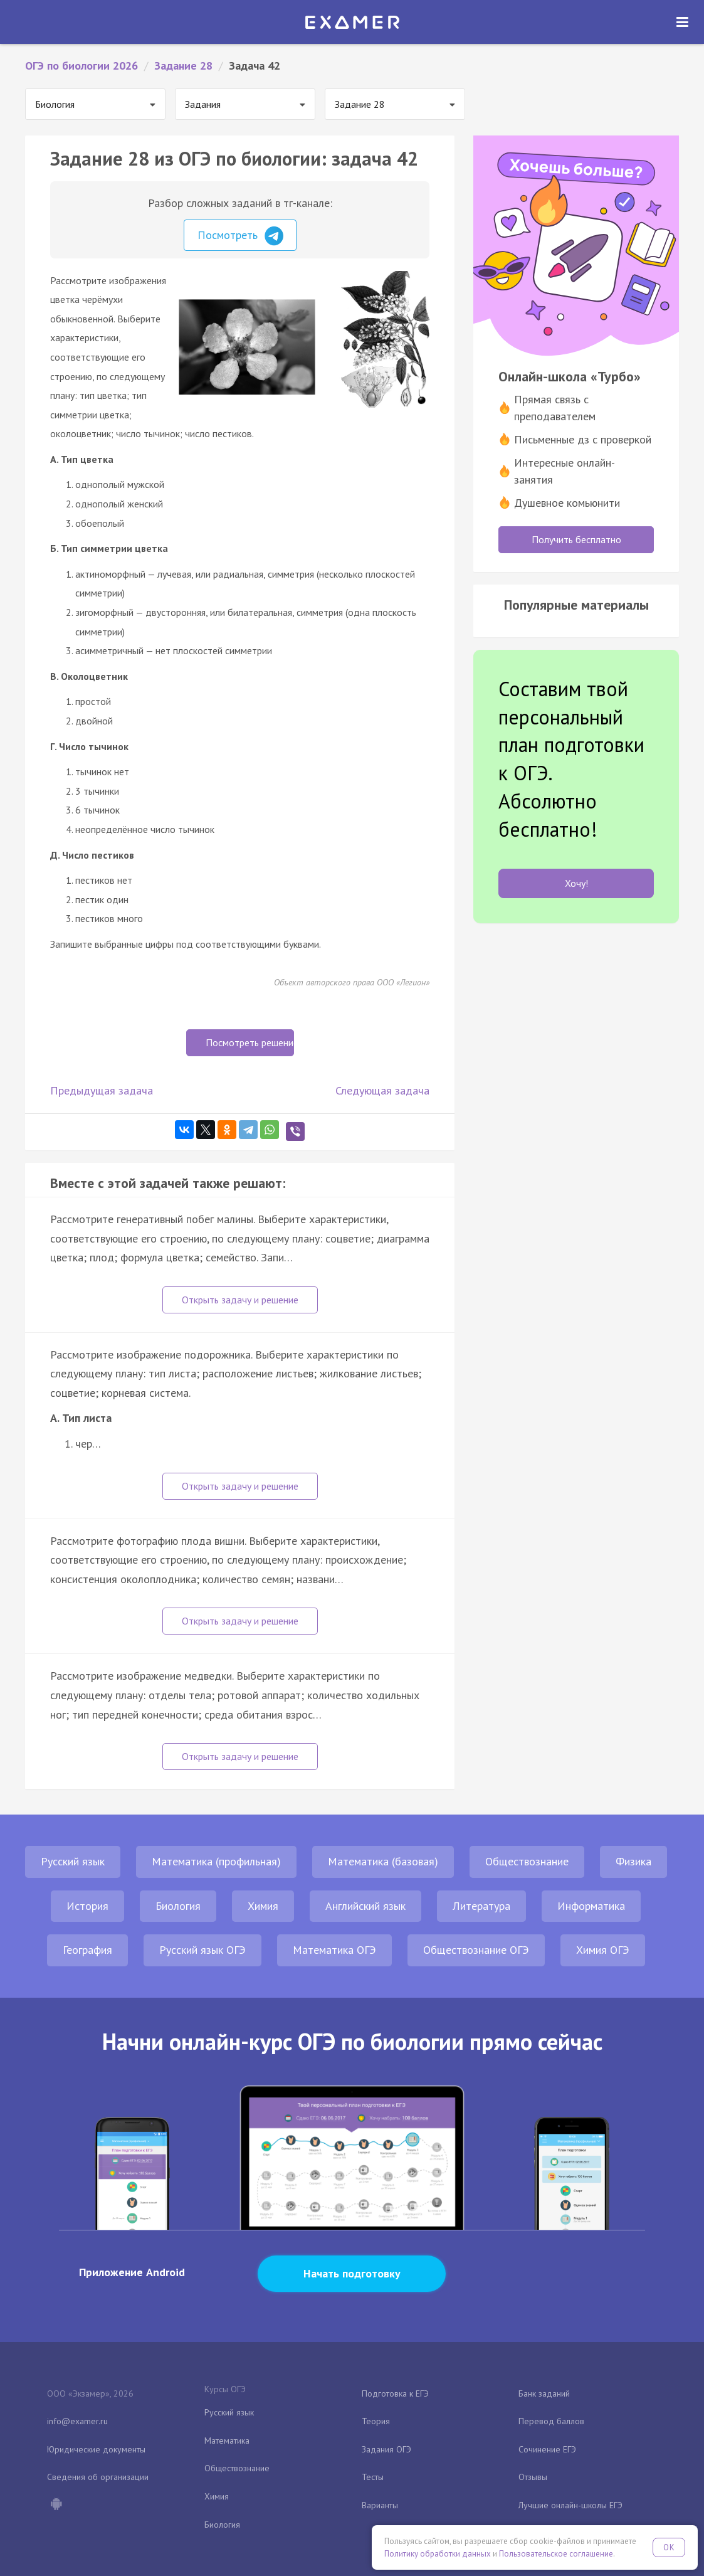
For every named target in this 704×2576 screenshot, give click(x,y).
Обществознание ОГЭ (476, 1950)
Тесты (373, 2477)
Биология (178, 1906)
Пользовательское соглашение (556, 2553)
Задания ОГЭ (386, 2449)
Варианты (380, 2505)
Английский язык (365, 1906)
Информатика (591, 1906)
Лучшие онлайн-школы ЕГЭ (570, 2505)
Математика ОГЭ (334, 1950)
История (87, 1906)
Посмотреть (240, 235)
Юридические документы (96, 2449)
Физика (633, 1861)
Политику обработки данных (437, 2553)
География (87, 1950)
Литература (481, 1906)
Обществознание (527, 1861)
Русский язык (73, 1861)
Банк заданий (544, 2393)
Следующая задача (382, 1090)
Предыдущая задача (101, 1090)
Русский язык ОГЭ (202, 1950)
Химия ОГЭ (602, 1950)
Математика (227, 2440)
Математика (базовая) (383, 1861)
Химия (263, 1906)
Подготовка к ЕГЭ (395, 2393)
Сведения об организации (98, 2477)
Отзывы (532, 2477)
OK (669, 2547)
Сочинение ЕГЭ (547, 2449)
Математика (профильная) (216, 1861)
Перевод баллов (551, 2421)
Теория (376, 2421)
